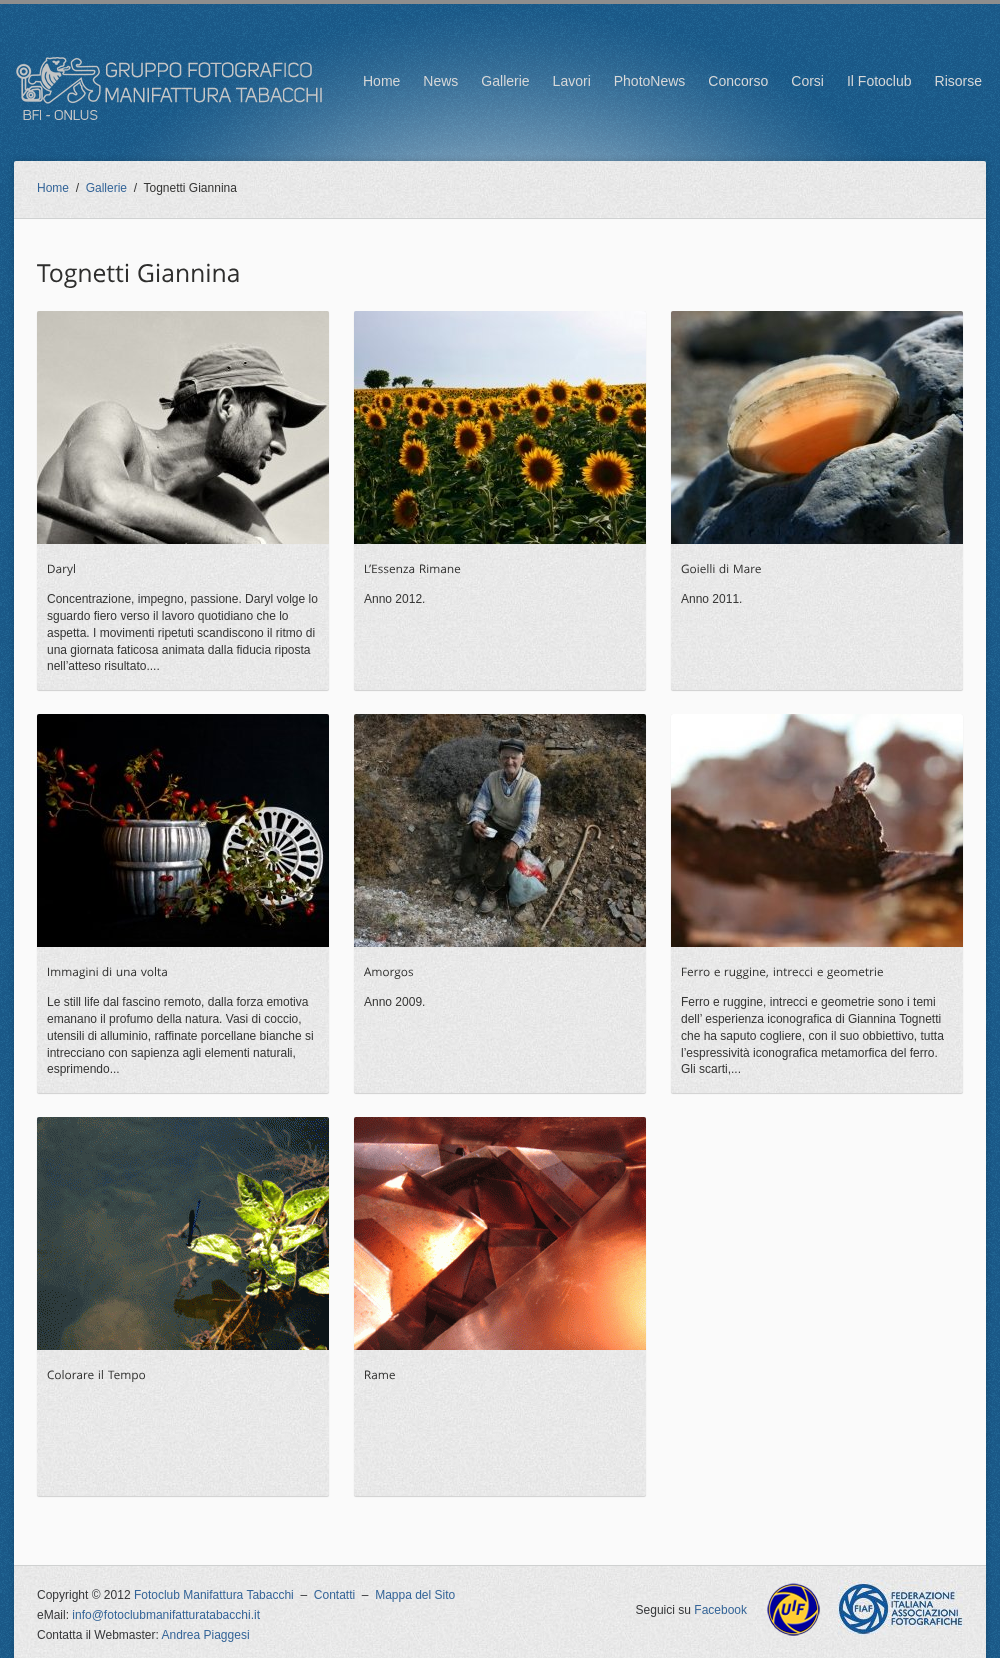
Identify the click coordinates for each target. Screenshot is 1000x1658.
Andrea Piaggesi (206, 1635)
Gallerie (505, 81)
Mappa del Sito (415, 1595)
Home (381, 81)
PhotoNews (650, 81)
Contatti (334, 1595)
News (440, 81)
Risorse (958, 81)
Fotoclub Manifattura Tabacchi (214, 1595)
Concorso (738, 81)
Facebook (720, 1610)
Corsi (807, 81)
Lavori (572, 81)
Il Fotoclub (879, 81)
